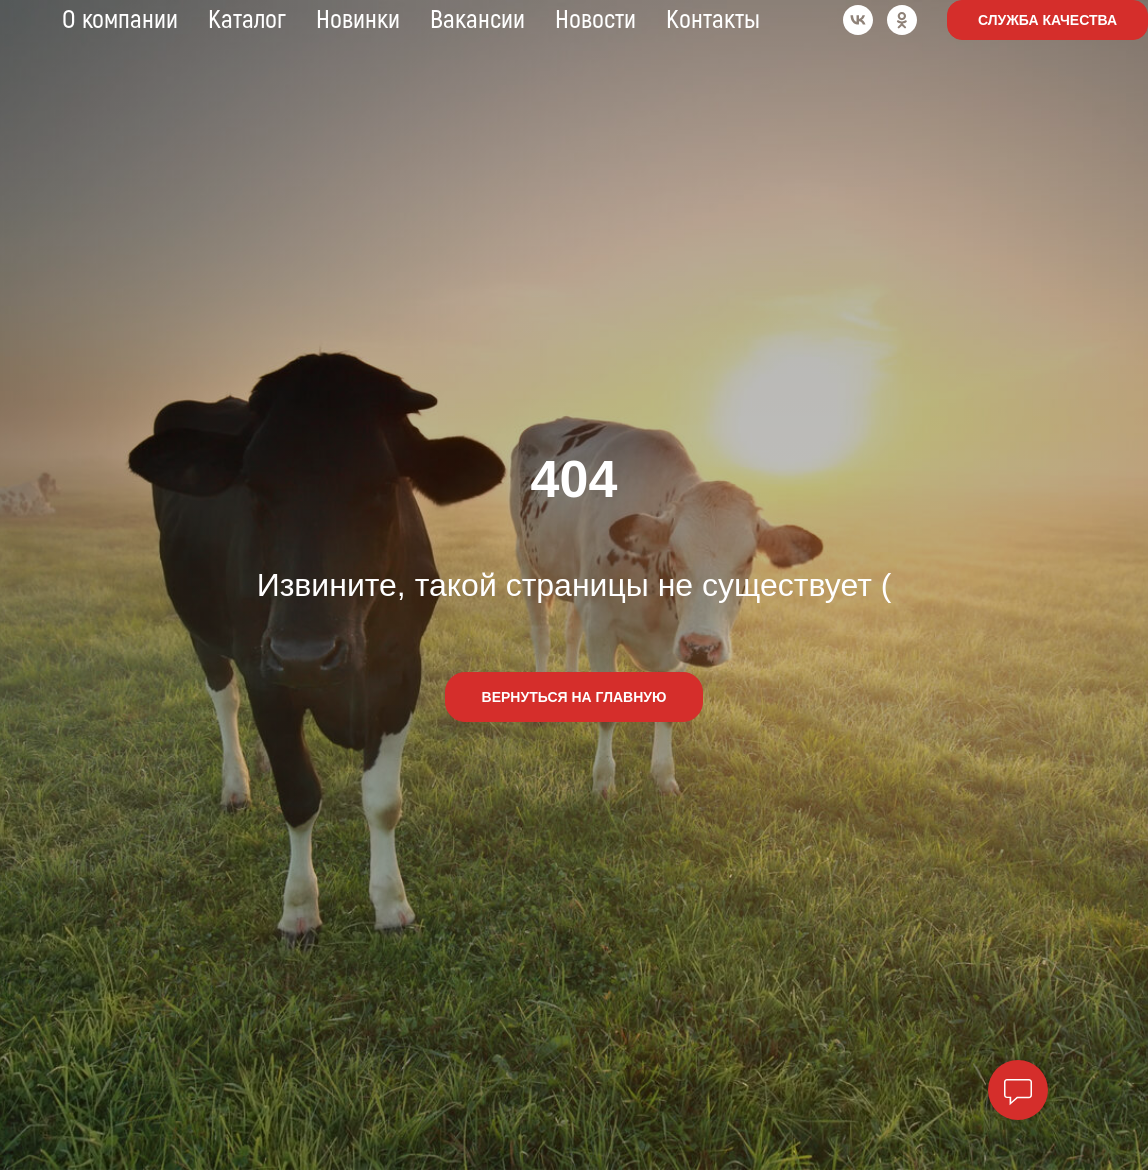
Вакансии (477, 20)
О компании (120, 20)
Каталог (247, 20)
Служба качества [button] (1047, 20)
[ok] (902, 20)
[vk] (858, 20)
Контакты (713, 20)
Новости (595, 20)
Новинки (358, 20)
